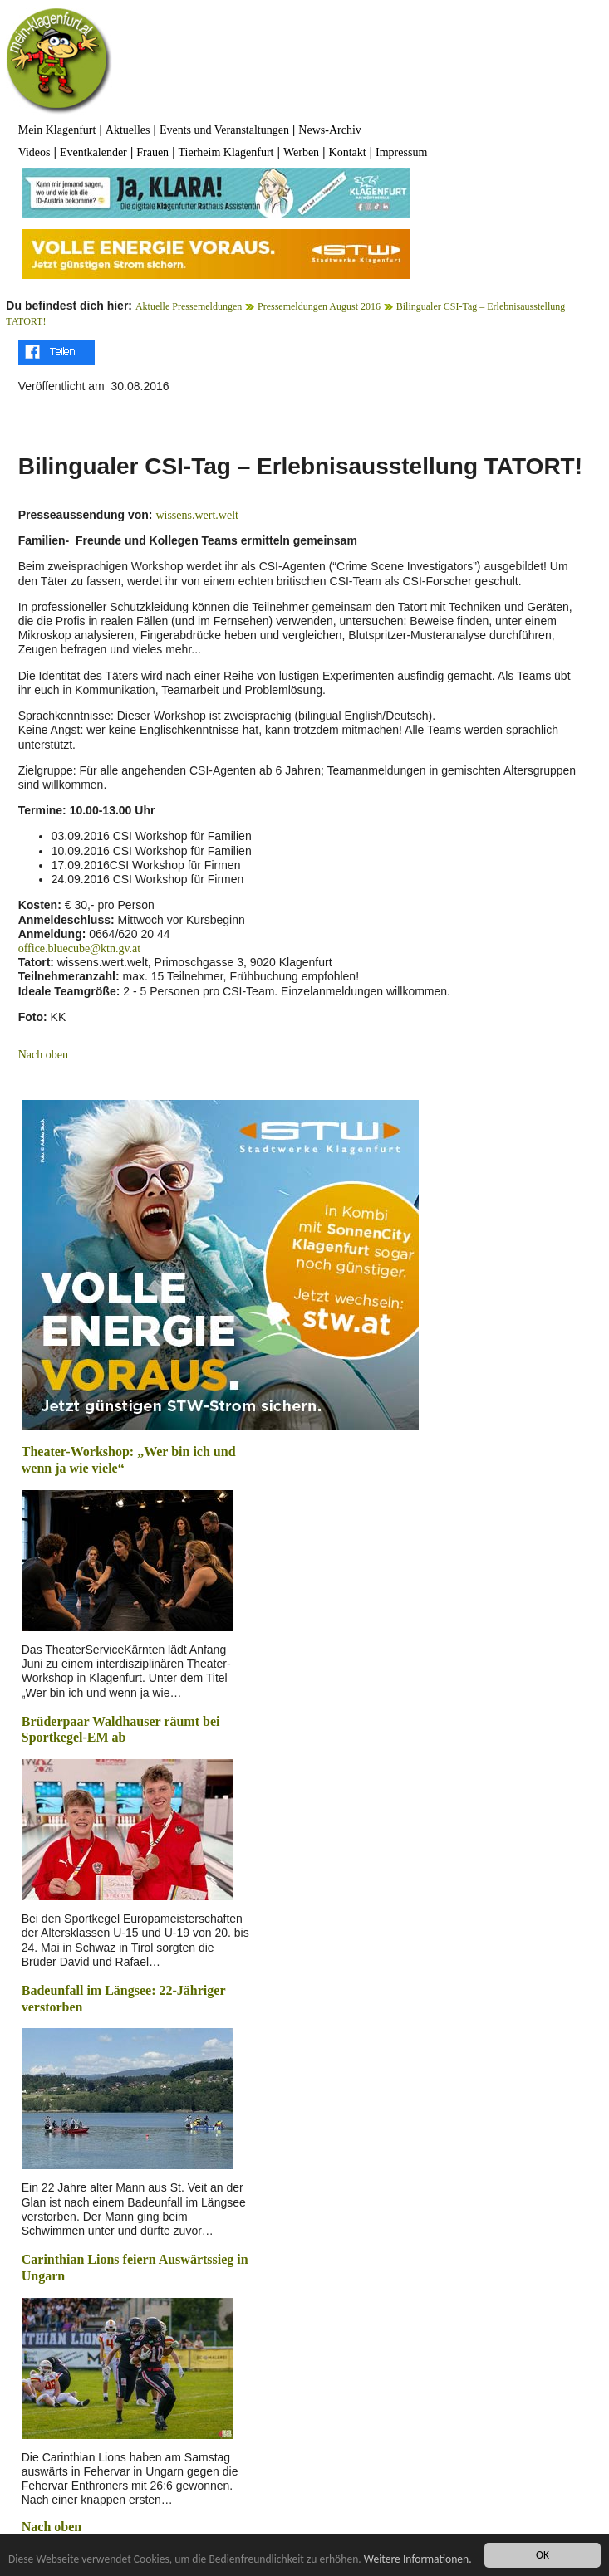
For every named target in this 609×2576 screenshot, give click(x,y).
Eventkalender (93, 152)
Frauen (152, 152)
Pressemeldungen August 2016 (319, 306)
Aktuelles (128, 130)
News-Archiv (329, 130)
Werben (301, 152)
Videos (34, 152)
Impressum (401, 152)
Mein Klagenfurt (57, 130)
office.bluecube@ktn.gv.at (79, 948)
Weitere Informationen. (418, 2559)
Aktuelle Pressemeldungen (188, 306)
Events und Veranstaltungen (224, 130)
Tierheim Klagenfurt (226, 152)
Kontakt (347, 152)
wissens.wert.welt (196, 515)
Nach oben (43, 1054)
